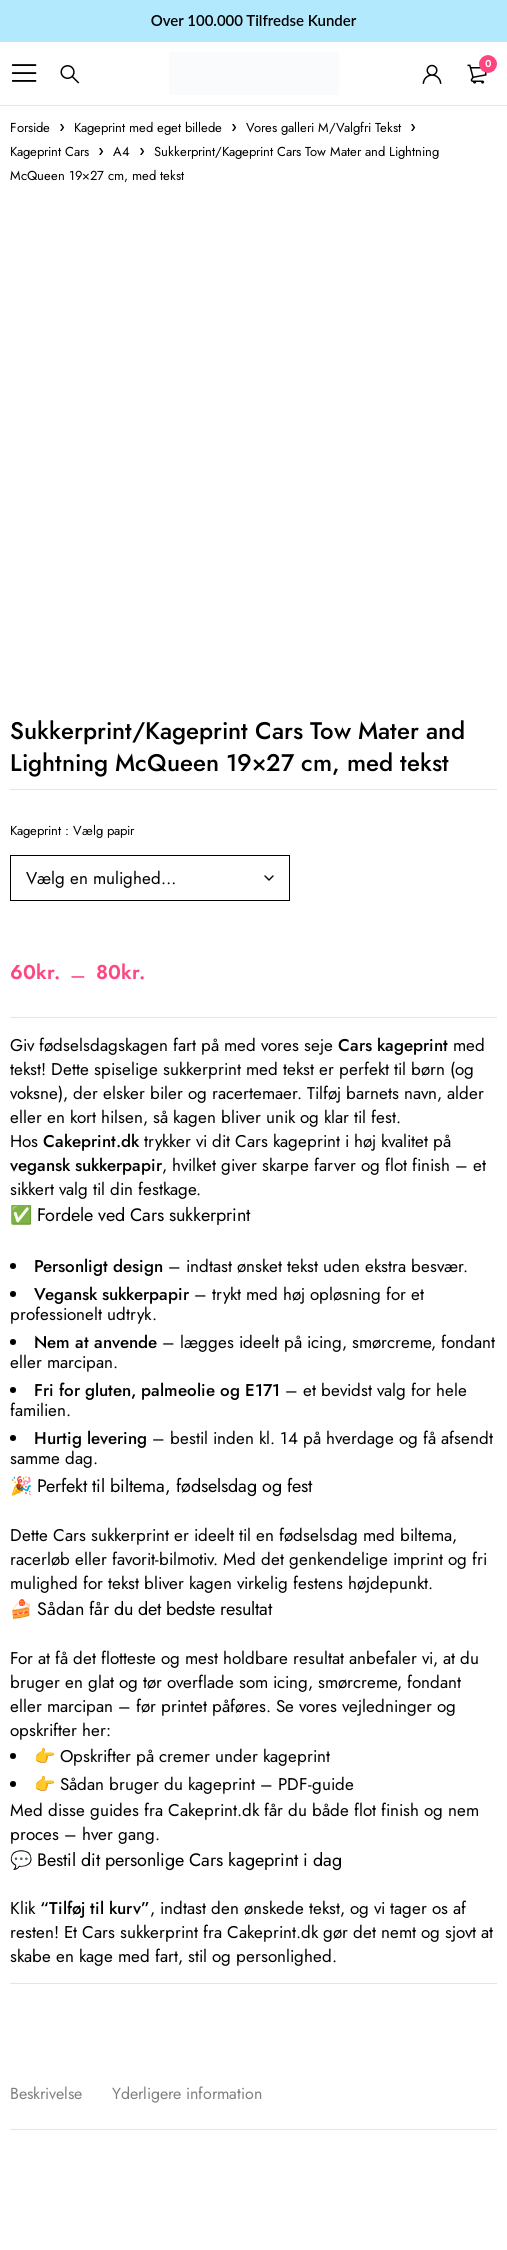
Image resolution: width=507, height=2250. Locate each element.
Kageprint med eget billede (148, 127)
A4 (121, 151)
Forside (30, 127)
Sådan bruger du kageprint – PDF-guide (207, 1784)
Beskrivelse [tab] (46, 2093)
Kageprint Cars (49, 151)
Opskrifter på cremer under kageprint (195, 1756)
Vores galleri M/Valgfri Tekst (323, 127)
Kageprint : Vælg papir (72, 830)
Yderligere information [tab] (187, 2093)
